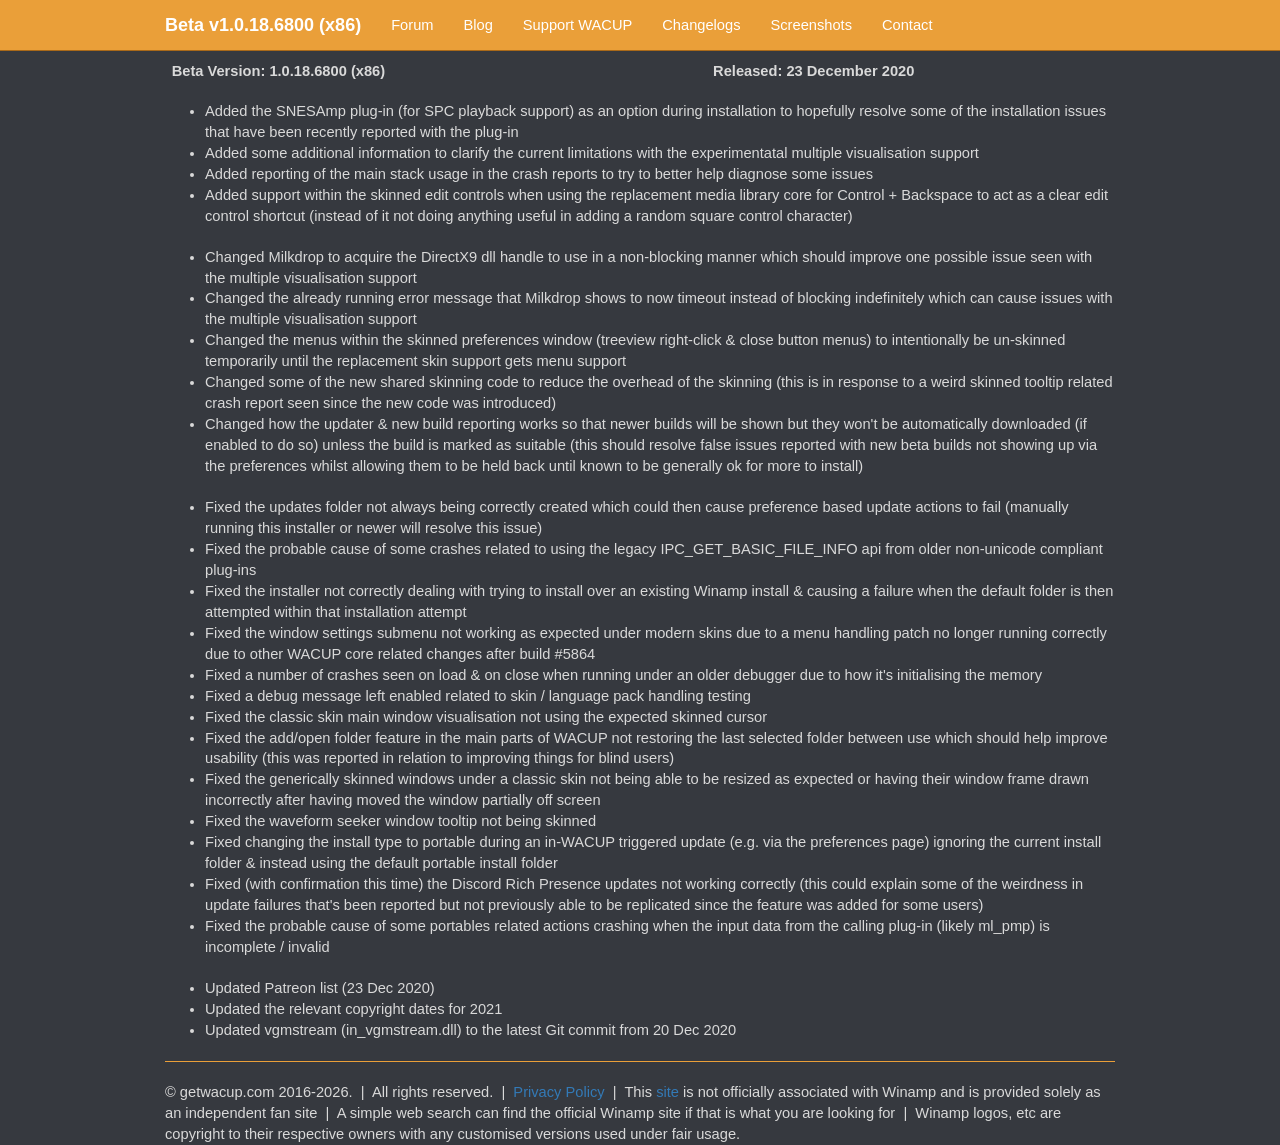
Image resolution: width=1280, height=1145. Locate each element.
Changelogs (701, 25)
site (667, 1092)
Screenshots (811, 25)
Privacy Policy (558, 1092)
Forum (412, 25)
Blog (478, 25)
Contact (907, 25)
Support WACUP (577, 25)
